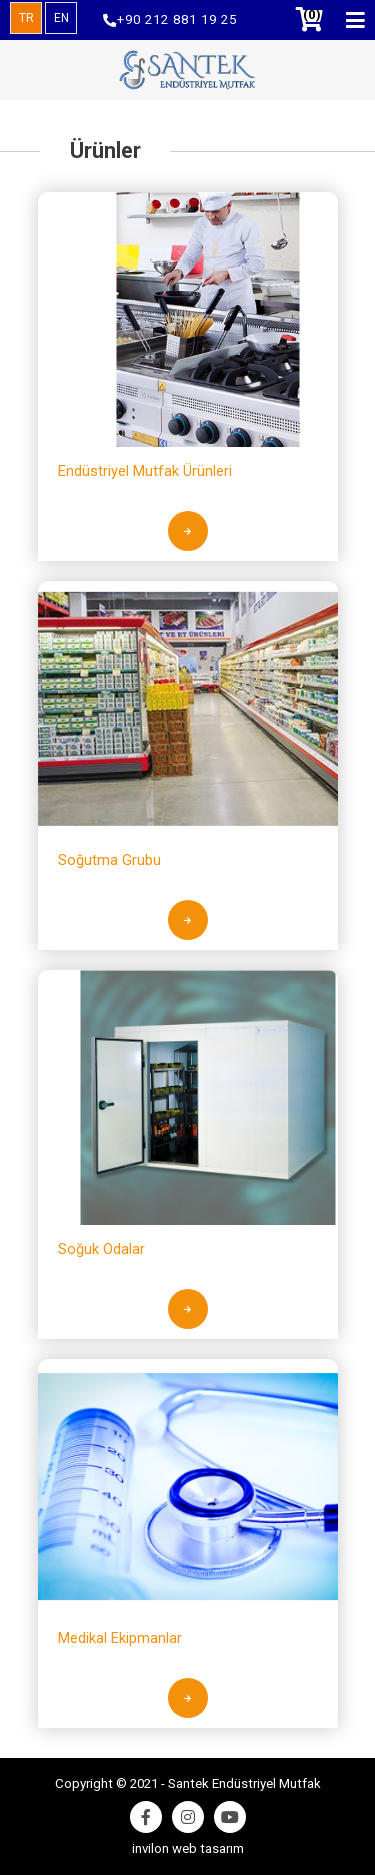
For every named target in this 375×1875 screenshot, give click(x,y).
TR (26, 18)
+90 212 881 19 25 (170, 20)
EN (61, 18)
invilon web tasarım (188, 1848)
